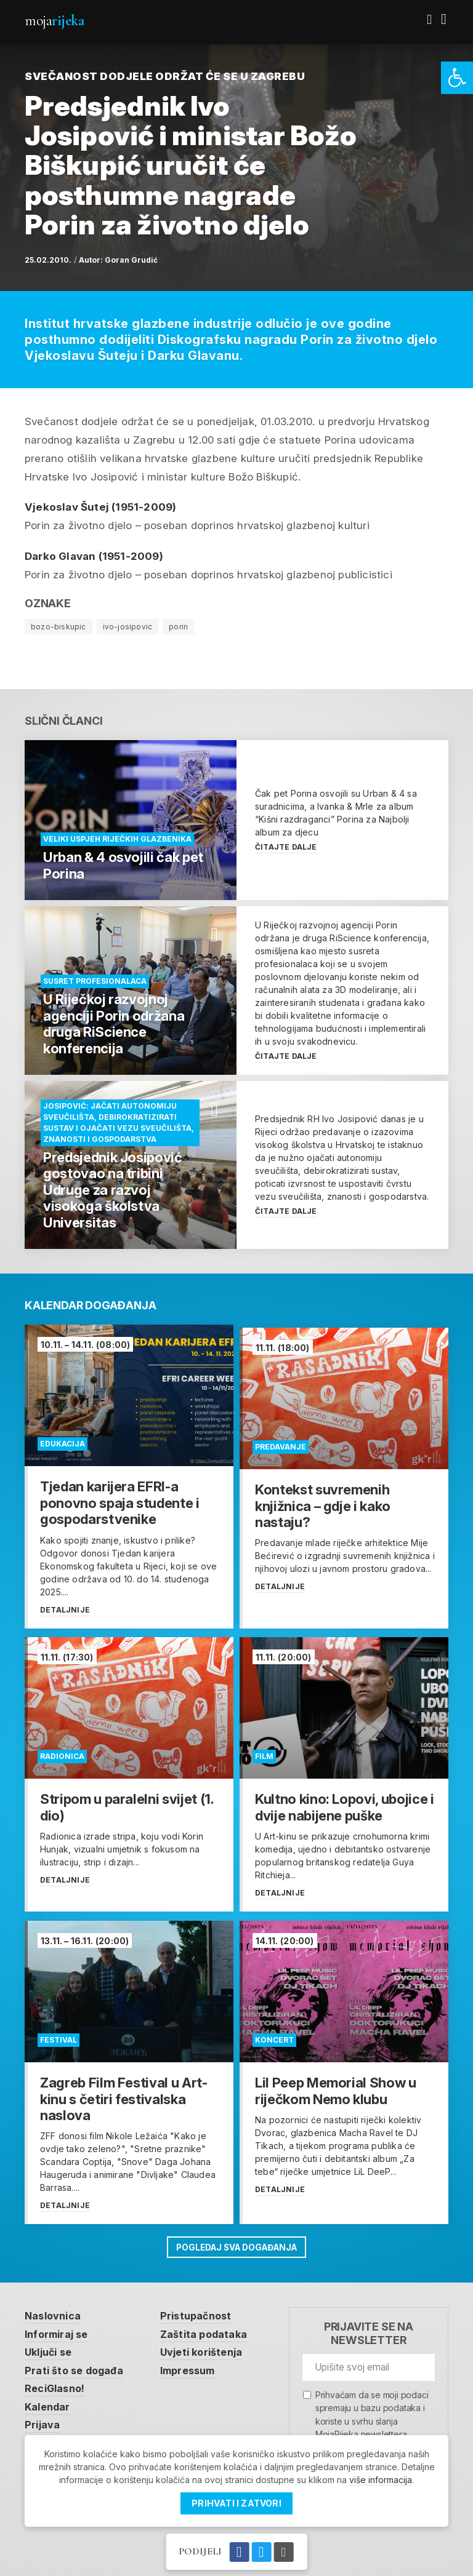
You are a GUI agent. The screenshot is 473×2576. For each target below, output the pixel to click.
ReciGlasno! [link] (57, 2386)
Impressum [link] (195, 2367)
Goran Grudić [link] (131, 260)
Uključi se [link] (51, 2348)
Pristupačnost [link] (203, 2311)
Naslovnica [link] (54, 2311)
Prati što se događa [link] (76, 2367)
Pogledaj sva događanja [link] (236, 2241)
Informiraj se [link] (59, 2329)
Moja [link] (54, 21)
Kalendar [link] (49, 2404)
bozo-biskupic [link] (58, 626)
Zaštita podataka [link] (210, 2329)
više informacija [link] (380, 2479)
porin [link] (178, 626)
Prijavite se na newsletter (368, 2328)
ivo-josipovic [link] (128, 626)
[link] (457, 78)
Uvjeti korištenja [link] (209, 2348)
